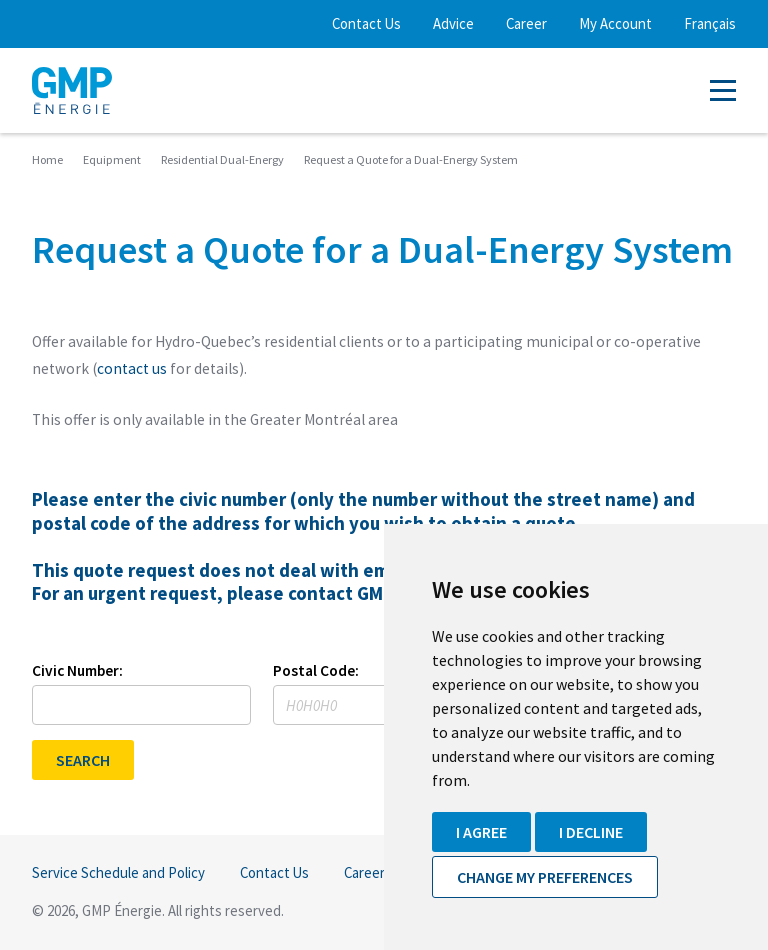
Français (710, 23)
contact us (132, 368)
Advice (453, 23)
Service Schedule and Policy (118, 872)
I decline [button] (591, 832)
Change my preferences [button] (545, 877)
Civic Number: (77, 670)
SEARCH (83, 760)
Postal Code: (316, 670)
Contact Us (366, 23)
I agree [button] (481, 832)
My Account (615, 23)
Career (526, 23)
